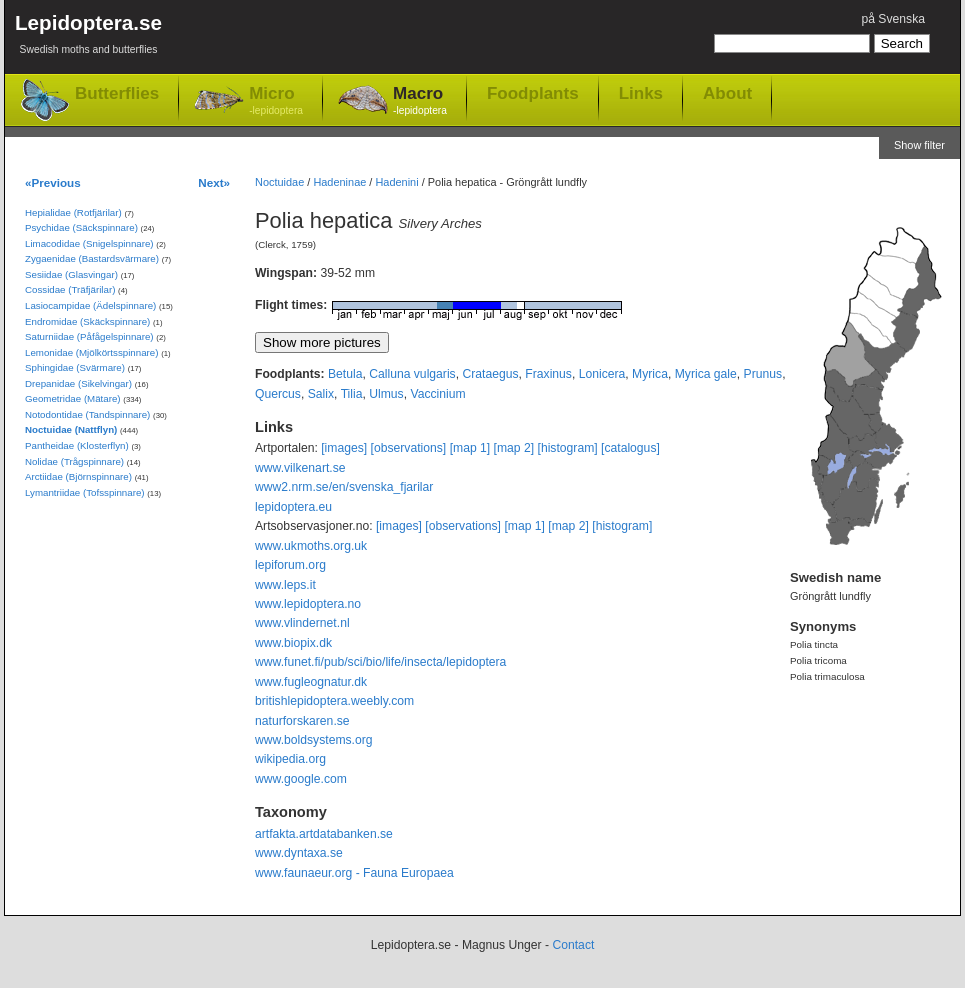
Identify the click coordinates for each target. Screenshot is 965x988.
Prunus (763, 374)
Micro (276, 101)
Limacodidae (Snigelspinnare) (89, 243)
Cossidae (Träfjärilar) (70, 289)
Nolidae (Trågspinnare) (74, 461)
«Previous (53, 182)
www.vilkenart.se (300, 468)
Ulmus (386, 394)
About (727, 93)
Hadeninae (339, 182)
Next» (214, 182)
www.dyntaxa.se (299, 853)
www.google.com (301, 779)
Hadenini (396, 182)
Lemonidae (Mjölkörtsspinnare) (91, 352)
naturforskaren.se (302, 721)
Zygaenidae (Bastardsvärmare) (92, 258)
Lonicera (602, 374)
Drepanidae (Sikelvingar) (78, 383)
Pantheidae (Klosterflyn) (77, 445)
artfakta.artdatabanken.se (324, 834)
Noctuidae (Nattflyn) (71, 429)
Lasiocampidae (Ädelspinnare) (90, 305)
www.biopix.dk (293, 643)
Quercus (278, 394)
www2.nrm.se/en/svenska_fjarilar (344, 487)
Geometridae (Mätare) (73, 398)
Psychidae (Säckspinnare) (81, 227)
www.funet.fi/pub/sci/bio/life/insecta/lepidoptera (380, 662)
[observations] (409, 448)
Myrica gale (706, 374)
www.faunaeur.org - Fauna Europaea (354, 873)
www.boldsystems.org (314, 740)
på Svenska (893, 19)
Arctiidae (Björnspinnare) (78, 476)
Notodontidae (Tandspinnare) (87, 414)
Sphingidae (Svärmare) (75, 367)
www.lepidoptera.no (308, 604)
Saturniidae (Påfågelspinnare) (89, 336)
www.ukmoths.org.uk (311, 546)
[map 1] (470, 448)
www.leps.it (285, 585)
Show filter (919, 145)
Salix (321, 394)
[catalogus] (630, 448)
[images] (344, 448)
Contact (573, 945)
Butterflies (117, 93)
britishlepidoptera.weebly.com (334, 701)
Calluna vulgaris (412, 374)
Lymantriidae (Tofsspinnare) (85, 492)
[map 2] (514, 448)
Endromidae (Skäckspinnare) (87, 321)
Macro (420, 101)
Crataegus (490, 374)
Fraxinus (548, 374)
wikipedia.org (290, 759)
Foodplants (533, 93)
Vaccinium (437, 394)
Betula (345, 374)
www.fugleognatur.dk (311, 682)
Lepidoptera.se (88, 37)
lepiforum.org (290, 565)
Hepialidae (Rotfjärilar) (73, 212)
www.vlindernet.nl (302, 623)
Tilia (352, 394)
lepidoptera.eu (293, 507)
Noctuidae (279, 182)
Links (641, 93)
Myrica (650, 374)
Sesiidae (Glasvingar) (71, 274)
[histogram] (568, 448)
